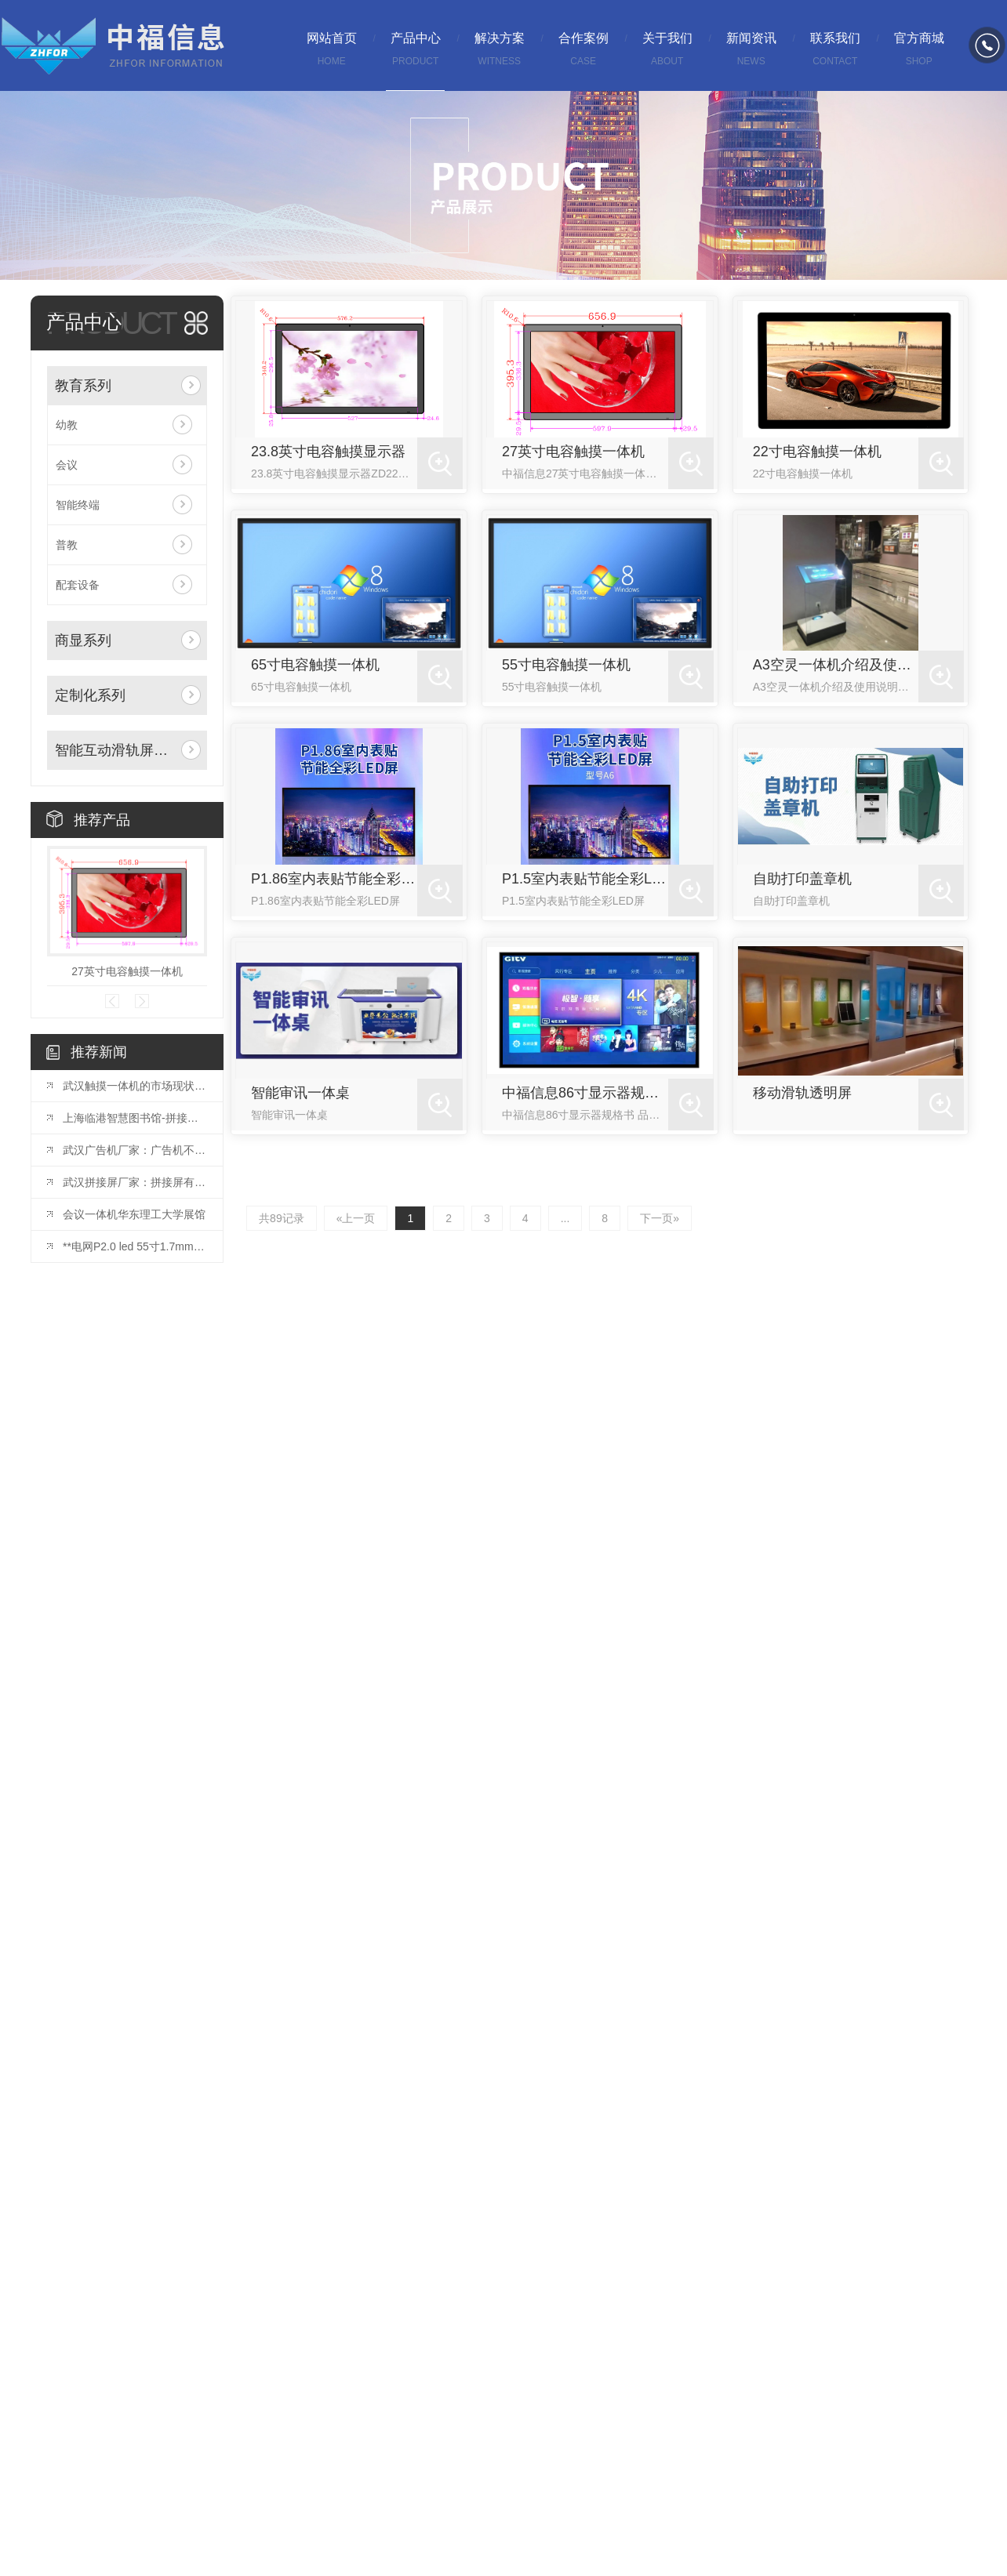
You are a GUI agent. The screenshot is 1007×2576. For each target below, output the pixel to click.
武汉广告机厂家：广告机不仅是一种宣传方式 (135, 1150)
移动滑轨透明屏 (802, 1093)
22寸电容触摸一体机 (817, 451)
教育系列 (83, 386)
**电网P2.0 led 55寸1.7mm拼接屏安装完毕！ (135, 1246)
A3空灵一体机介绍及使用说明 (836, 665)
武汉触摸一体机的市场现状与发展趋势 (135, 1085)
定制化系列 (90, 695)
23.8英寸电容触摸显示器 (328, 451)
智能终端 (78, 505)
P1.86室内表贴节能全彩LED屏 (334, 879)
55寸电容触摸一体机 (566, 665)
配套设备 (78, 585)
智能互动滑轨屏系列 (115, 750)
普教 (67, 545)
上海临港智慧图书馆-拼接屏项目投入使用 (135, 1118)
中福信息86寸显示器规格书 (585, 1093)
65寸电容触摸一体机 (315, 665)
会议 (67, 465)
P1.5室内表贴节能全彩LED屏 (585, 879)
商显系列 (83, 640)
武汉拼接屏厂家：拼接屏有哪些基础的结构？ (135, 1182)
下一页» (657, 1218)
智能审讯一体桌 (300, 1093)
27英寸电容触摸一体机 (127, 971)
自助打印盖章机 (802, 879)
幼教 (67, 425)
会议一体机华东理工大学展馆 (134, 1214)
